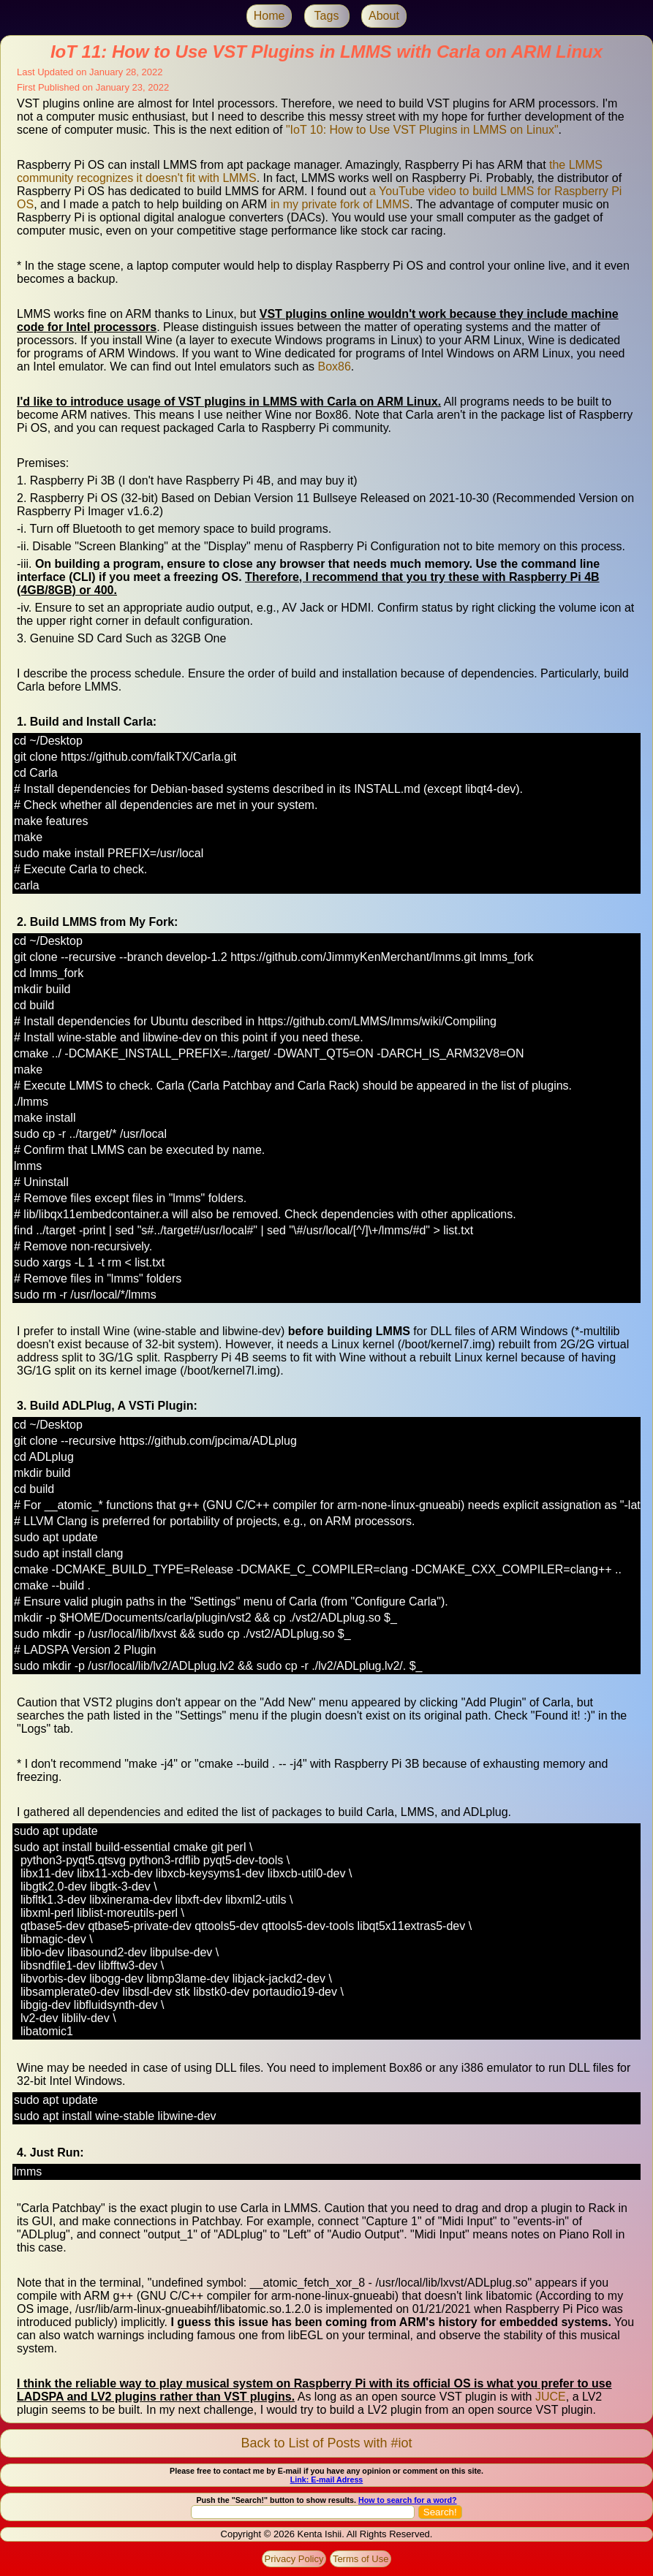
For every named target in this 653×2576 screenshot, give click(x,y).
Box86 (333, 366)
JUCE (550, 2396)
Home (269, 16)
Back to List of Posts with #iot (326, 2443)
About (384, 16)
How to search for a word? (407, 2500)
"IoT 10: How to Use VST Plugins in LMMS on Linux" (422, 130)
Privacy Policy (294, 2558)
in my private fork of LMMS (340, 204)
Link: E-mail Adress (326, 2479)
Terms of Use (361, 2558)
